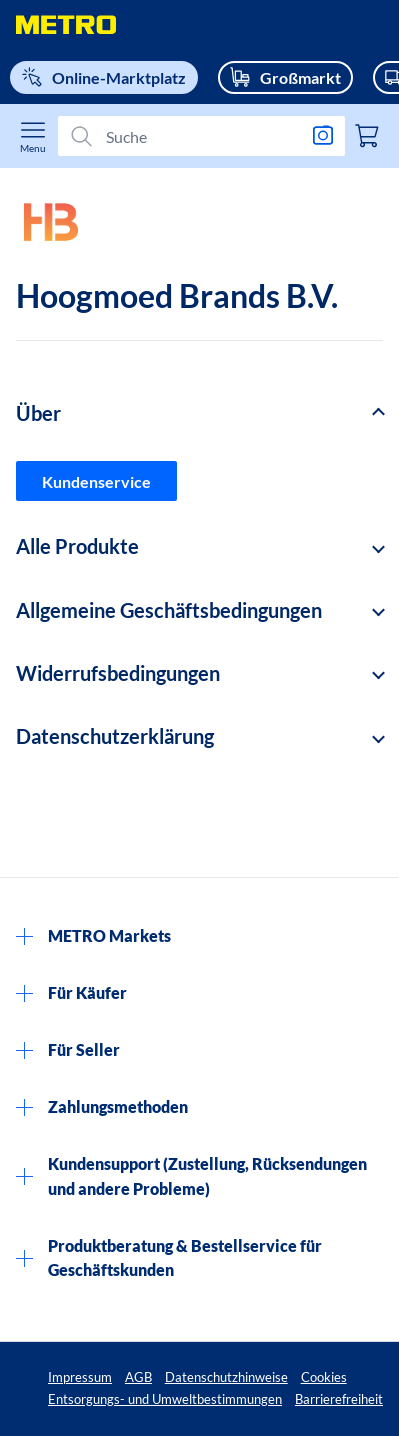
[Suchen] (193, 136)
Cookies (324, 1377)
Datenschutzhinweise (226, 1377)
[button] (199, 413)
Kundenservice (96, 481)
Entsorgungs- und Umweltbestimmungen (165, 1399)
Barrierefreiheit (339, 1399)
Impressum (80, 1377)
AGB (138, 1377)
